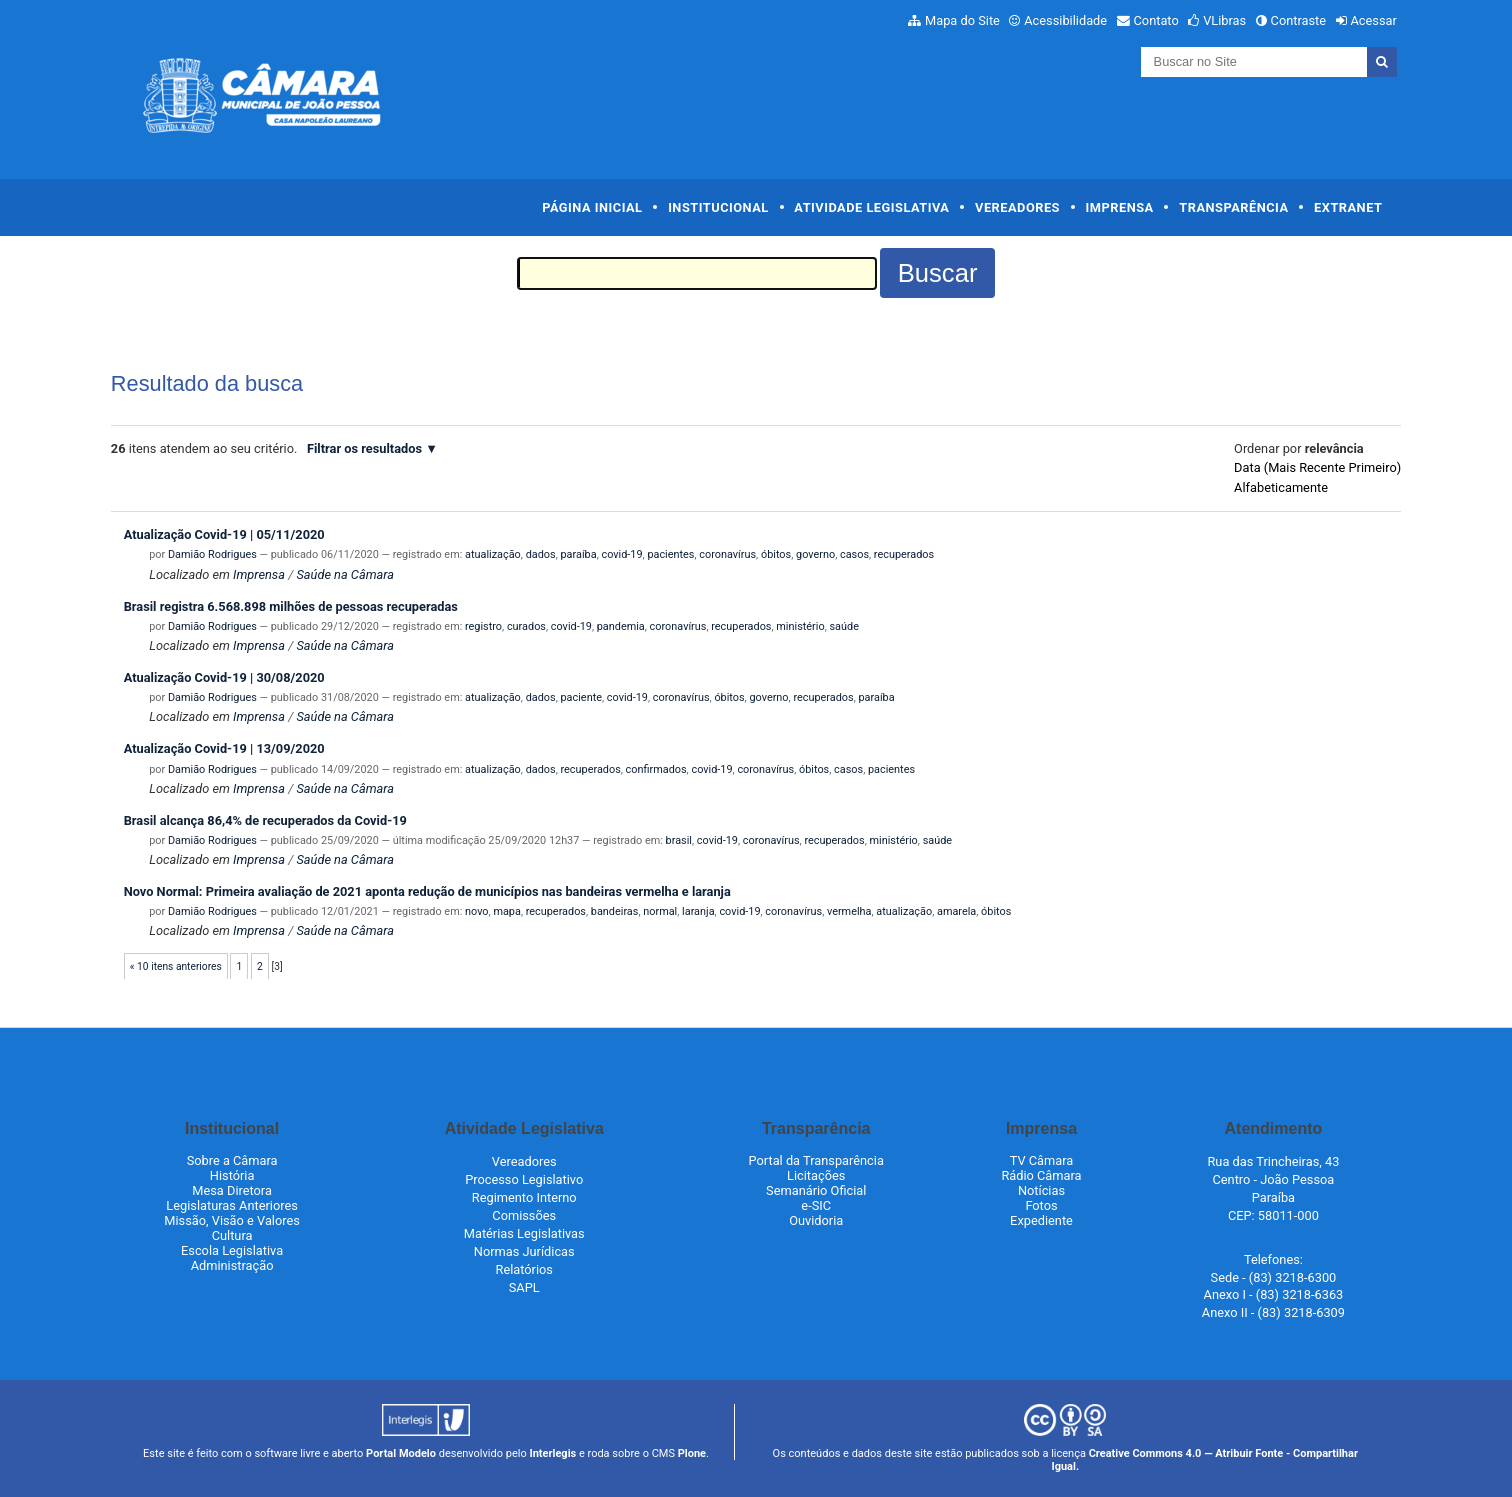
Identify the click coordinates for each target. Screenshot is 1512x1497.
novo (477, 911)
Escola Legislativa (232, 1250)
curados (526, 626)
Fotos (1041, 1205)
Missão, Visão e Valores (232, 1220)
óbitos (776, 554)
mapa (506, 911)
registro (483, 626)
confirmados (656, 769)
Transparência (1233, 207)
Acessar (1373, 20)
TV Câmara (1042, 1160)
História (232, 1175)
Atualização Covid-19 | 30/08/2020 (224, 677)
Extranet (1348, 207)
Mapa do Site (962, 20)
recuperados (904, 554)
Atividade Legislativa (871, 207)
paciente (581, 697)
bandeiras (615, 911)
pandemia (621, 626)
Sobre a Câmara (232, 1160)
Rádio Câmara (1041, 1175)
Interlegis (552, 1453)
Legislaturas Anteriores (231, 1205)
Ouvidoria (816, 1220)
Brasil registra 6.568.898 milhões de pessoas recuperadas (291, 606)
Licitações (816, 1175)
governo (815, 554)
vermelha (849, 911)
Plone (692, 1453)
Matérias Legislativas (524, 1233)
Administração (232, 1265)
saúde (843, 626)
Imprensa (1120, 207)
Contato (1156, 20)
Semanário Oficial (816, 1190)
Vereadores (1017, 207)
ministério (800, 626)
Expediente (1041, 1220)
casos (854, 554)
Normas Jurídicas (524, 1251)
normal (660, 911)
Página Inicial (592, 207)
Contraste (1299, 20)
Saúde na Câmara (345, 574)
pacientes (670, 554)
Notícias (1041, 1190)
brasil (679, 840)
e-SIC (816, 1205)
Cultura (232, 1235)
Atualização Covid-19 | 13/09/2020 (224, 748)
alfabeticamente (1281, 487)
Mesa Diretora (232, 1190)
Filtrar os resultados (364, 448)
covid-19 (621, 554)
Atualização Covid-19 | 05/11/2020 (224, 534)
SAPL (524, 1287)
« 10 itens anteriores (176, 966)
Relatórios (524, 1269)
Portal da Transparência (816, 1160)
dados (541, 554)
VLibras (1224, 20)
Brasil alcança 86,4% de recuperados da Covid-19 (265, 820)
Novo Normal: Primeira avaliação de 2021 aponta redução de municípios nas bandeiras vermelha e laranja (427, 891)
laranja (698, 911)
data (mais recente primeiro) (1317, 467)
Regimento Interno (524, 1197)
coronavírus (727, 554)
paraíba (579, 554)
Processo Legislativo (524, 1179)
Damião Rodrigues (212, 554)
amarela (956, 911)
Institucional (718, 207)
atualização (493, 554)
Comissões (524, 1215)
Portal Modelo (401, 1453)
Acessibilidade (1065, 20)
